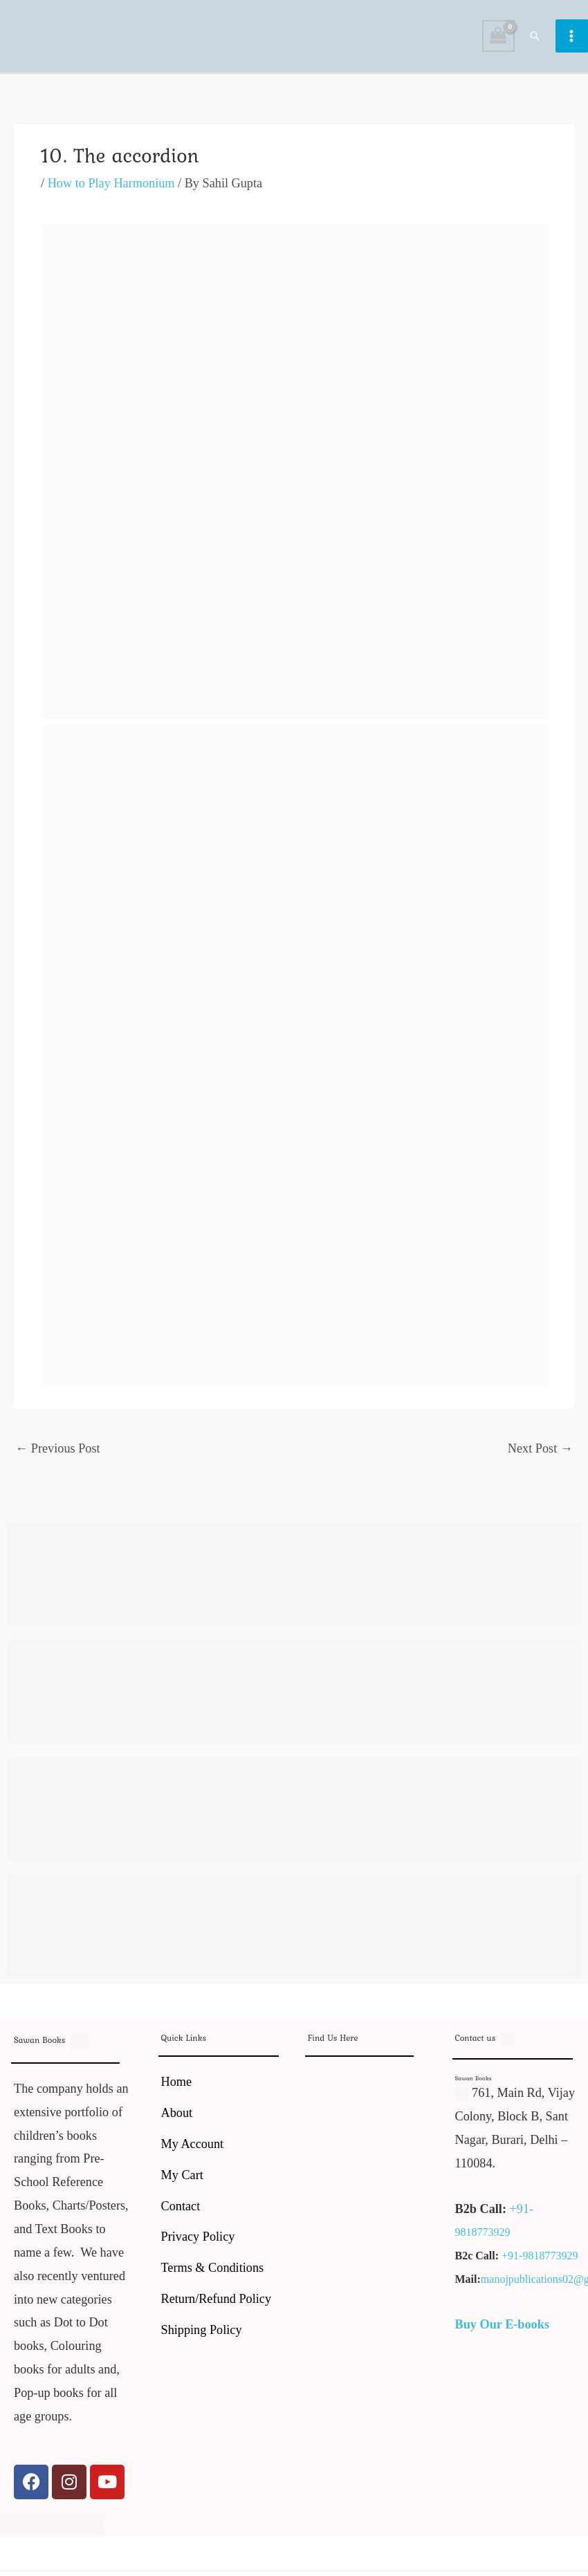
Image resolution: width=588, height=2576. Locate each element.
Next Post (540, 1452)
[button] (535, 37)
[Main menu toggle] (571, 37)
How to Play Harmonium (111, 187)
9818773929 (483, 2235)
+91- (522, 2212)
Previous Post (57, 1452)
